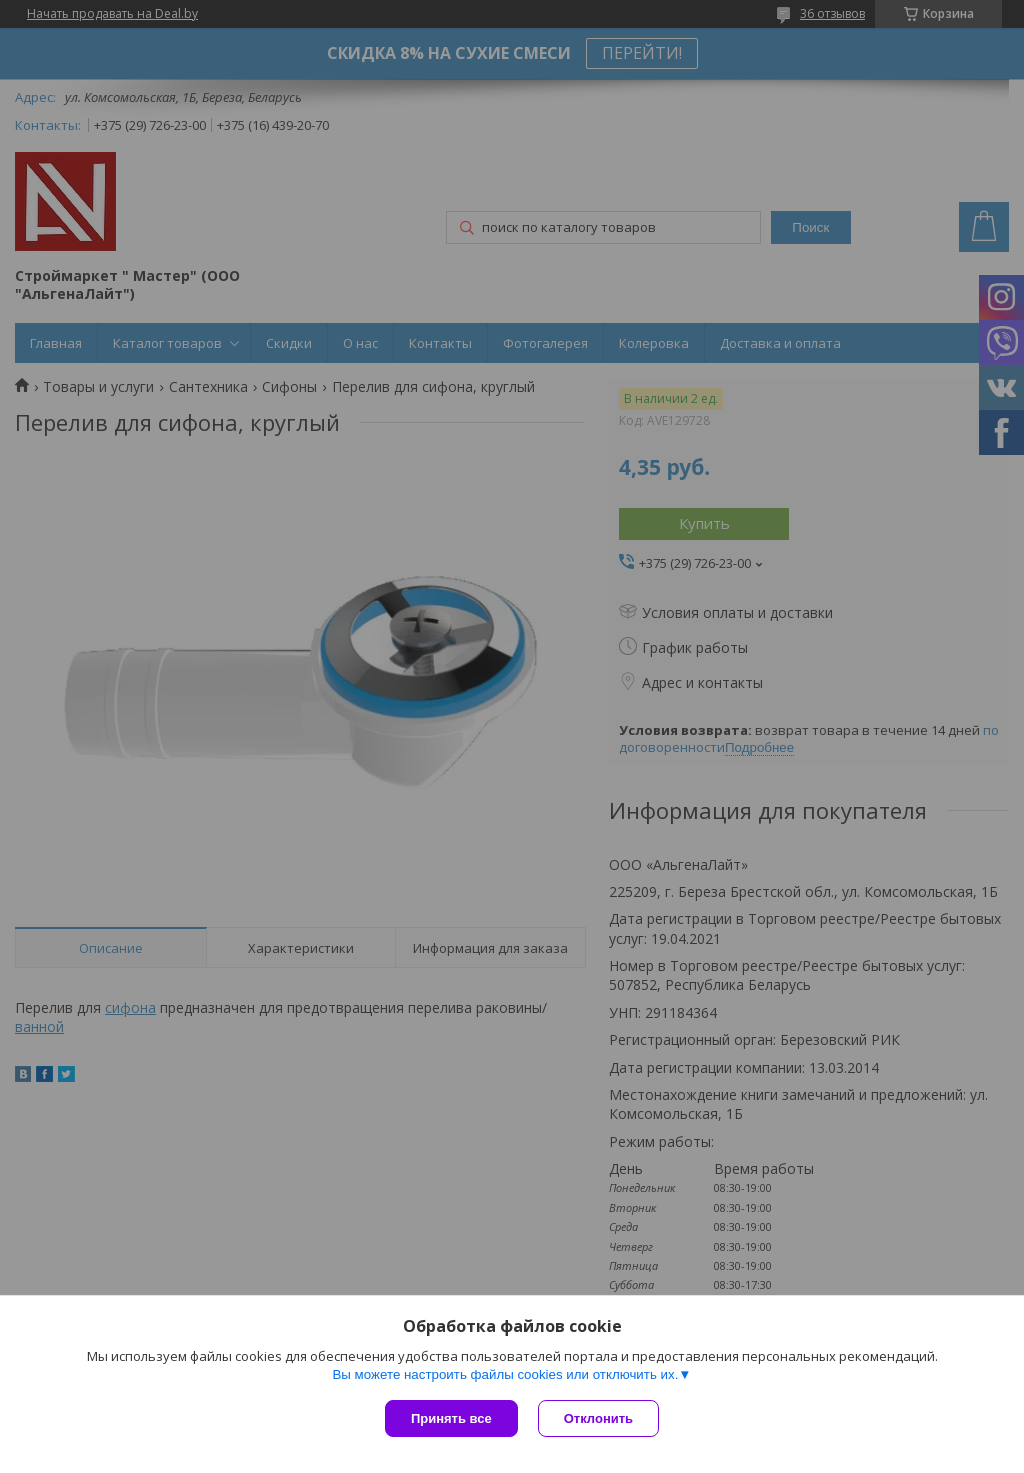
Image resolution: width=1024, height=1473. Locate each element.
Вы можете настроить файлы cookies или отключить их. (505, 1374)
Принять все (451, 1418)
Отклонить (598, 1418)
